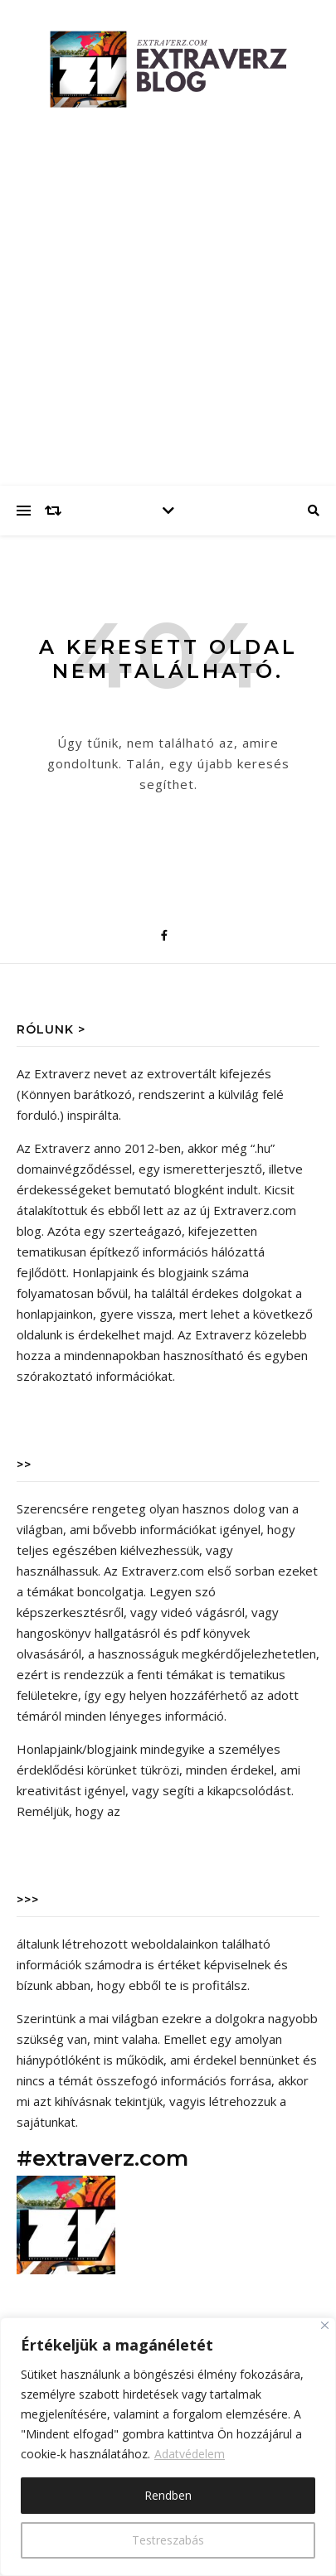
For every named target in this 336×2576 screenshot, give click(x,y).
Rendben (168, 2495)
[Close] (325, 2325)
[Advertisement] (168, 309)
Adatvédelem (189, 2454)
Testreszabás (168, 2540)
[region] (168, 2446)
